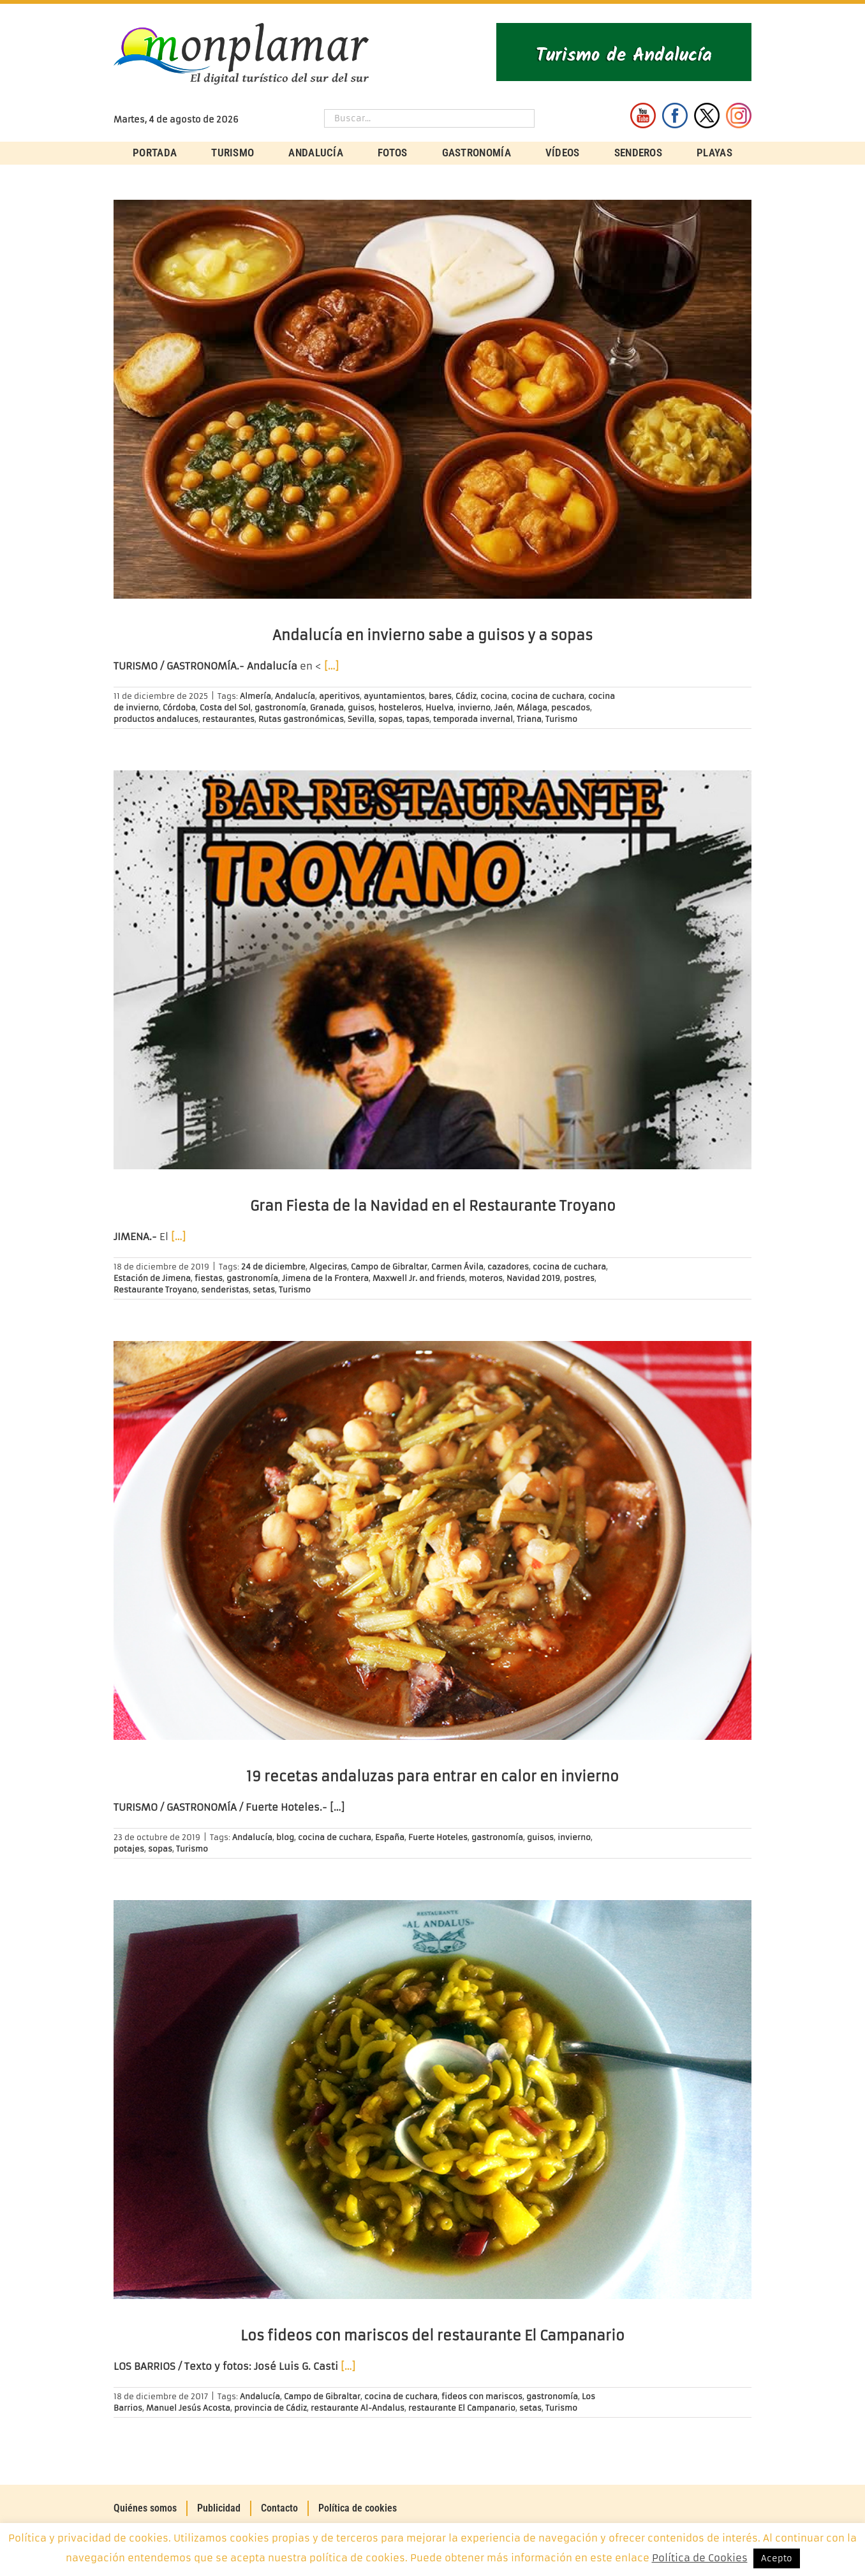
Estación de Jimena (152, 1278)
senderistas (225, 1289)
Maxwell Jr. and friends (419, 1278)
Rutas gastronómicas (301, 719)
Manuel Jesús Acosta (188, 2408)
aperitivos (339, 696)
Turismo (561, 719)
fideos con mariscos (481, 2396)
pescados (570, 707)
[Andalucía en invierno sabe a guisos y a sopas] (432, 399)
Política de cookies (357, 2508)
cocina (493, 696)
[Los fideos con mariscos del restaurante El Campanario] (432, 2099)
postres (579, 1278)
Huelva (439, 707)
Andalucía (295, 696)
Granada (327, 707)
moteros (486, 1278)
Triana (529, 719)
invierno (474, 707)
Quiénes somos (145, 2508)
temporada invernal (473, 719)
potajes (129, 1848)
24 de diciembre (273, 1266)
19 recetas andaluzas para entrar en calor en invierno (432, 1776)
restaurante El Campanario (461, 2408)
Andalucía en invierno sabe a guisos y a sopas (432, 635)
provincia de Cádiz (270, 2408)
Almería (255, 696)
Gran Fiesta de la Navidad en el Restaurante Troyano (433, 1206)
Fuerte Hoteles (438, 1837)
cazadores (508, 1266)
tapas (417, 719)
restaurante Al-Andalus (357, 2408)
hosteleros (400, 707)
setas (264, 1289)
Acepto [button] (776, 2558)
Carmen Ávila (457, 1266)
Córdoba (179, 707)
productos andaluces (156, 719)
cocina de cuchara (547, 696)
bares (440, 696)
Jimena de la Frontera (325, 1278)
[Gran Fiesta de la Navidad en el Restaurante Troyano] (432, 969)
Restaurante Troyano (155, 1289)
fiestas (209, 1278)
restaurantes (228, 719)
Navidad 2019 (533, 1278)
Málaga (532, 707)
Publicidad (218, 2508)
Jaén (503, 707)
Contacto (279, 2508)
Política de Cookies (700, 2558)
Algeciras (328, 1266)
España (389, 1837)
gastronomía (280, 707)
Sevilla (361, 719)
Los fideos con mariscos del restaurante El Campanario (432, 2335)
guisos (361, 707)
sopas (390, 719)
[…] (331, 666)
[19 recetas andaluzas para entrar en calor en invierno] (432, 1540)
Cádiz (466, 696)
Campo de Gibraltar (389, 1266)
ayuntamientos (394, 696)
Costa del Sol (225, 707)
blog (285, 1837)
